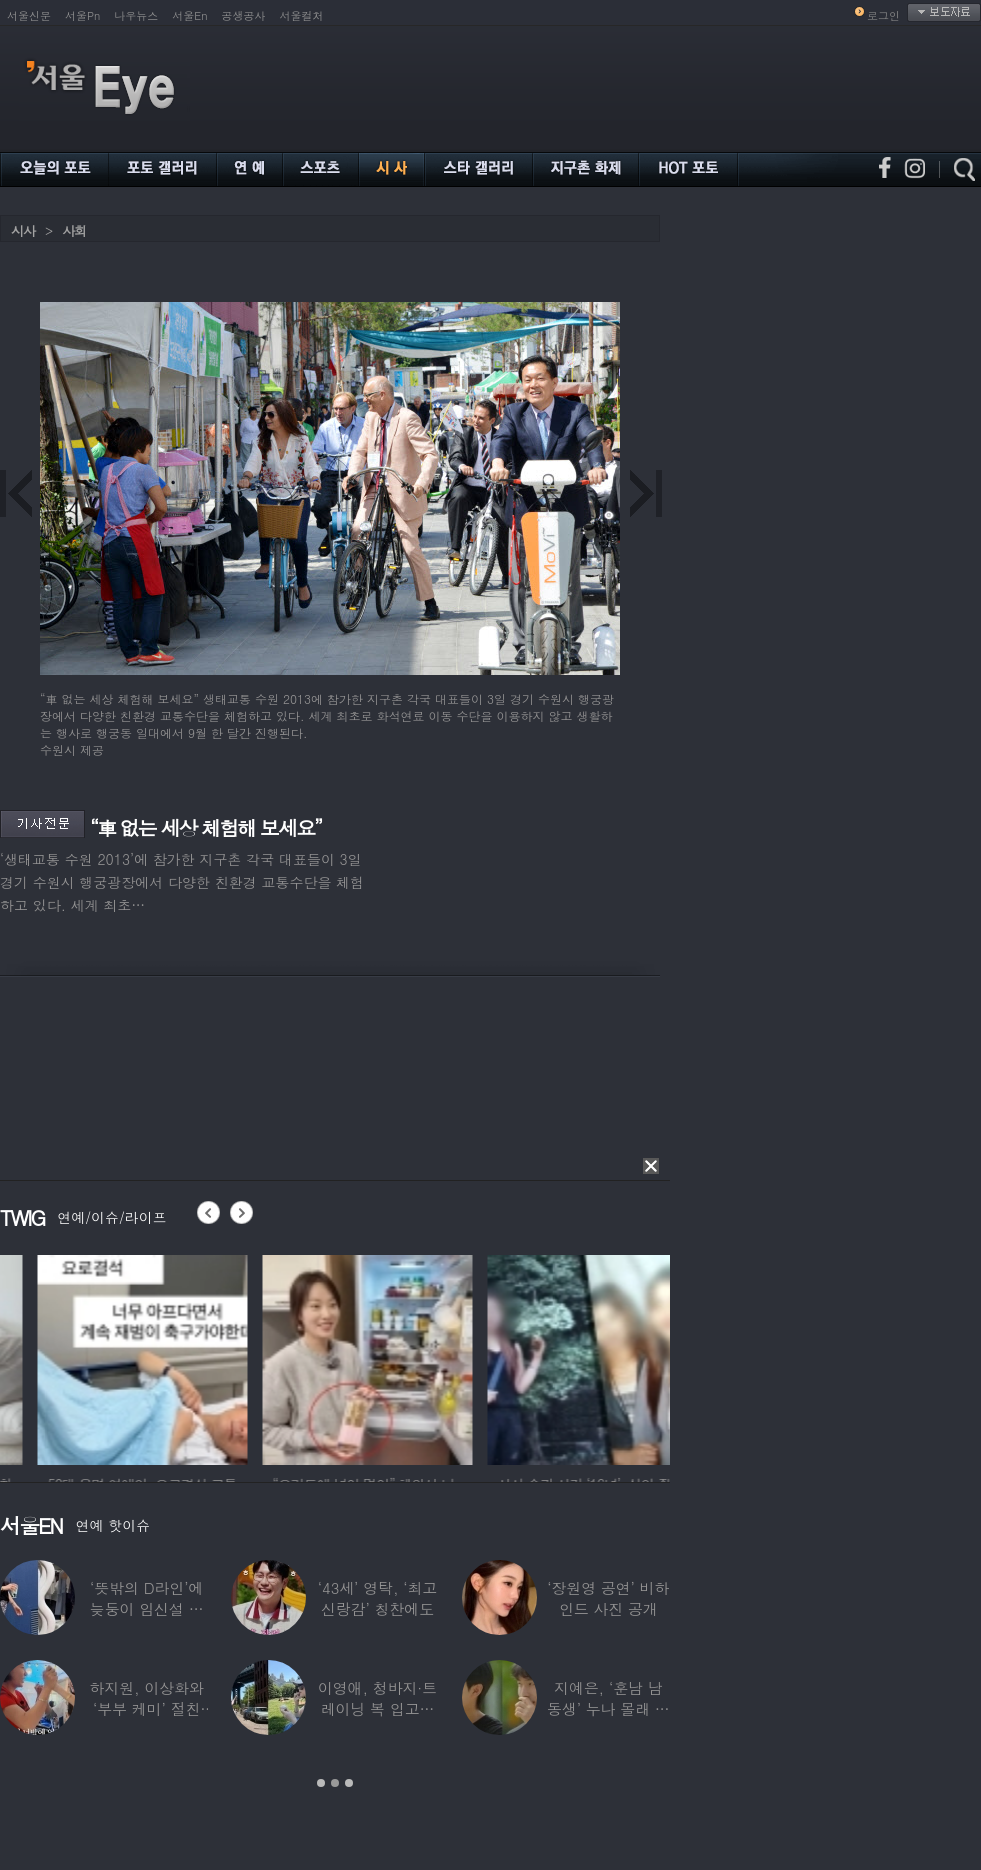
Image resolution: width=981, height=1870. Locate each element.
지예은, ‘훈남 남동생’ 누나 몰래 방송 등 (608, 1708)
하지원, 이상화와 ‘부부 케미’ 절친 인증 (147, 1708)
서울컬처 (302, 15)
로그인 (883, 15)
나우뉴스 (136, 15)
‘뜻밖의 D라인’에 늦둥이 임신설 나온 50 (147, 1608)
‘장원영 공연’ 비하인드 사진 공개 (608, 1598)
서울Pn (82, 15)
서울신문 (29, 15)
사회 (74, 230)
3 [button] (349, 1783)
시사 (23, 230)
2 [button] (335, 1783)
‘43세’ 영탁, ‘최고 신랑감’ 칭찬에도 (377, 1598)
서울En (189, 15)
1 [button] (321, 1783)
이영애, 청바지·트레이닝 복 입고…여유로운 (377, 1708)
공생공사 (244, 15)
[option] (105, 1357)
